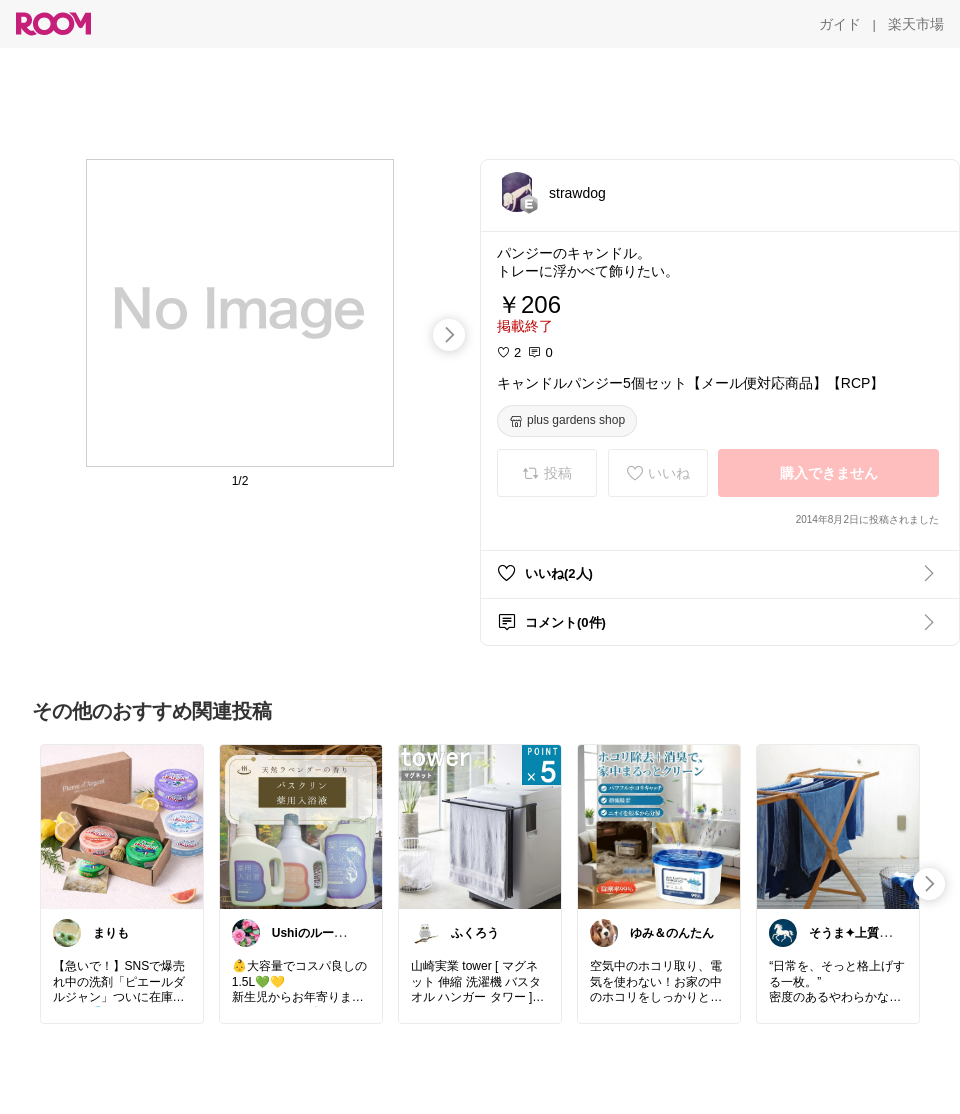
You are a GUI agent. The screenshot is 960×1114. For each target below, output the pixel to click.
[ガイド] (840, 24)
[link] (122, 826)
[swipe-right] (449, 335)
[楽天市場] (916, 24)
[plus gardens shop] (567, 421)
